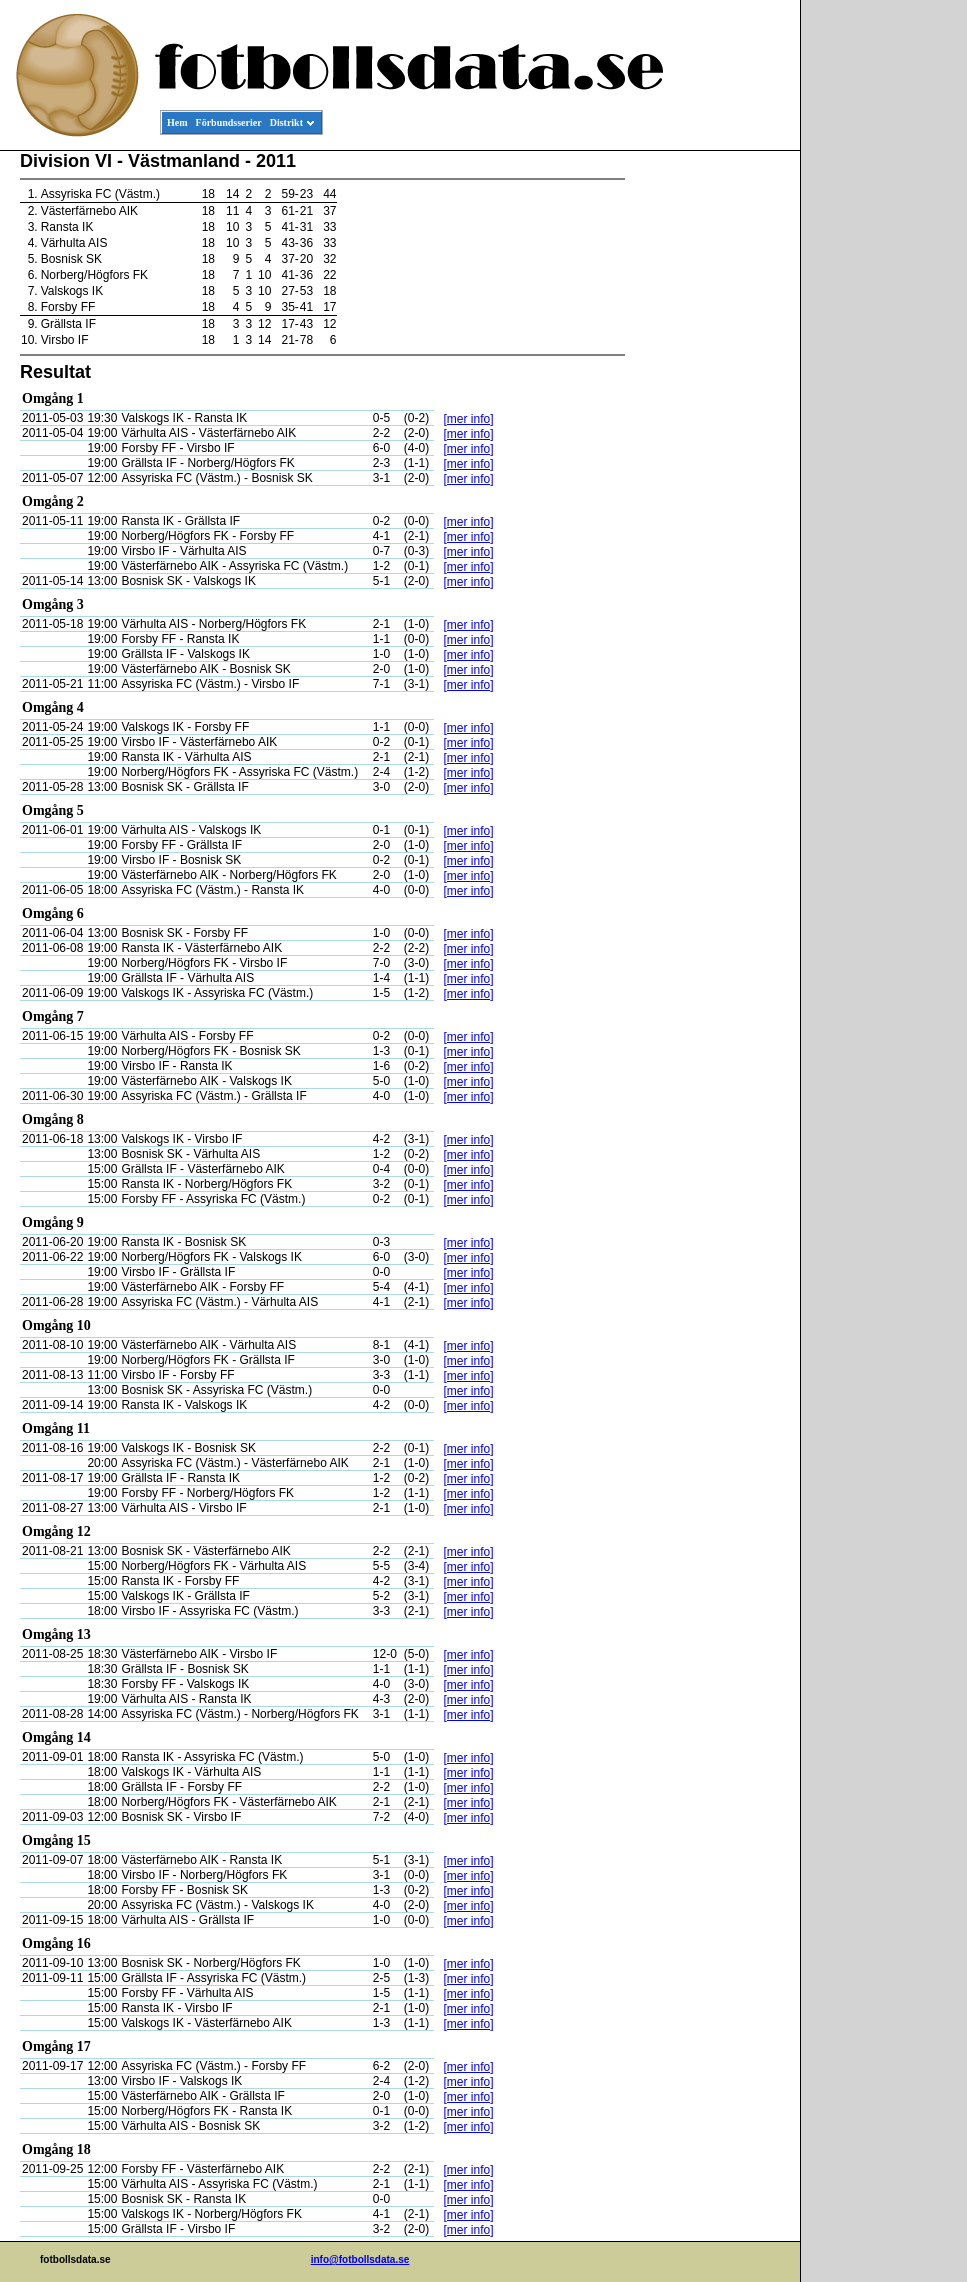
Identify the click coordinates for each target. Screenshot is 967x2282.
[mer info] (469, 419)
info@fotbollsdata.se (360, 2259)
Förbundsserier (229, 122)
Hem (177, 122)
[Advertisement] (710, 456)
